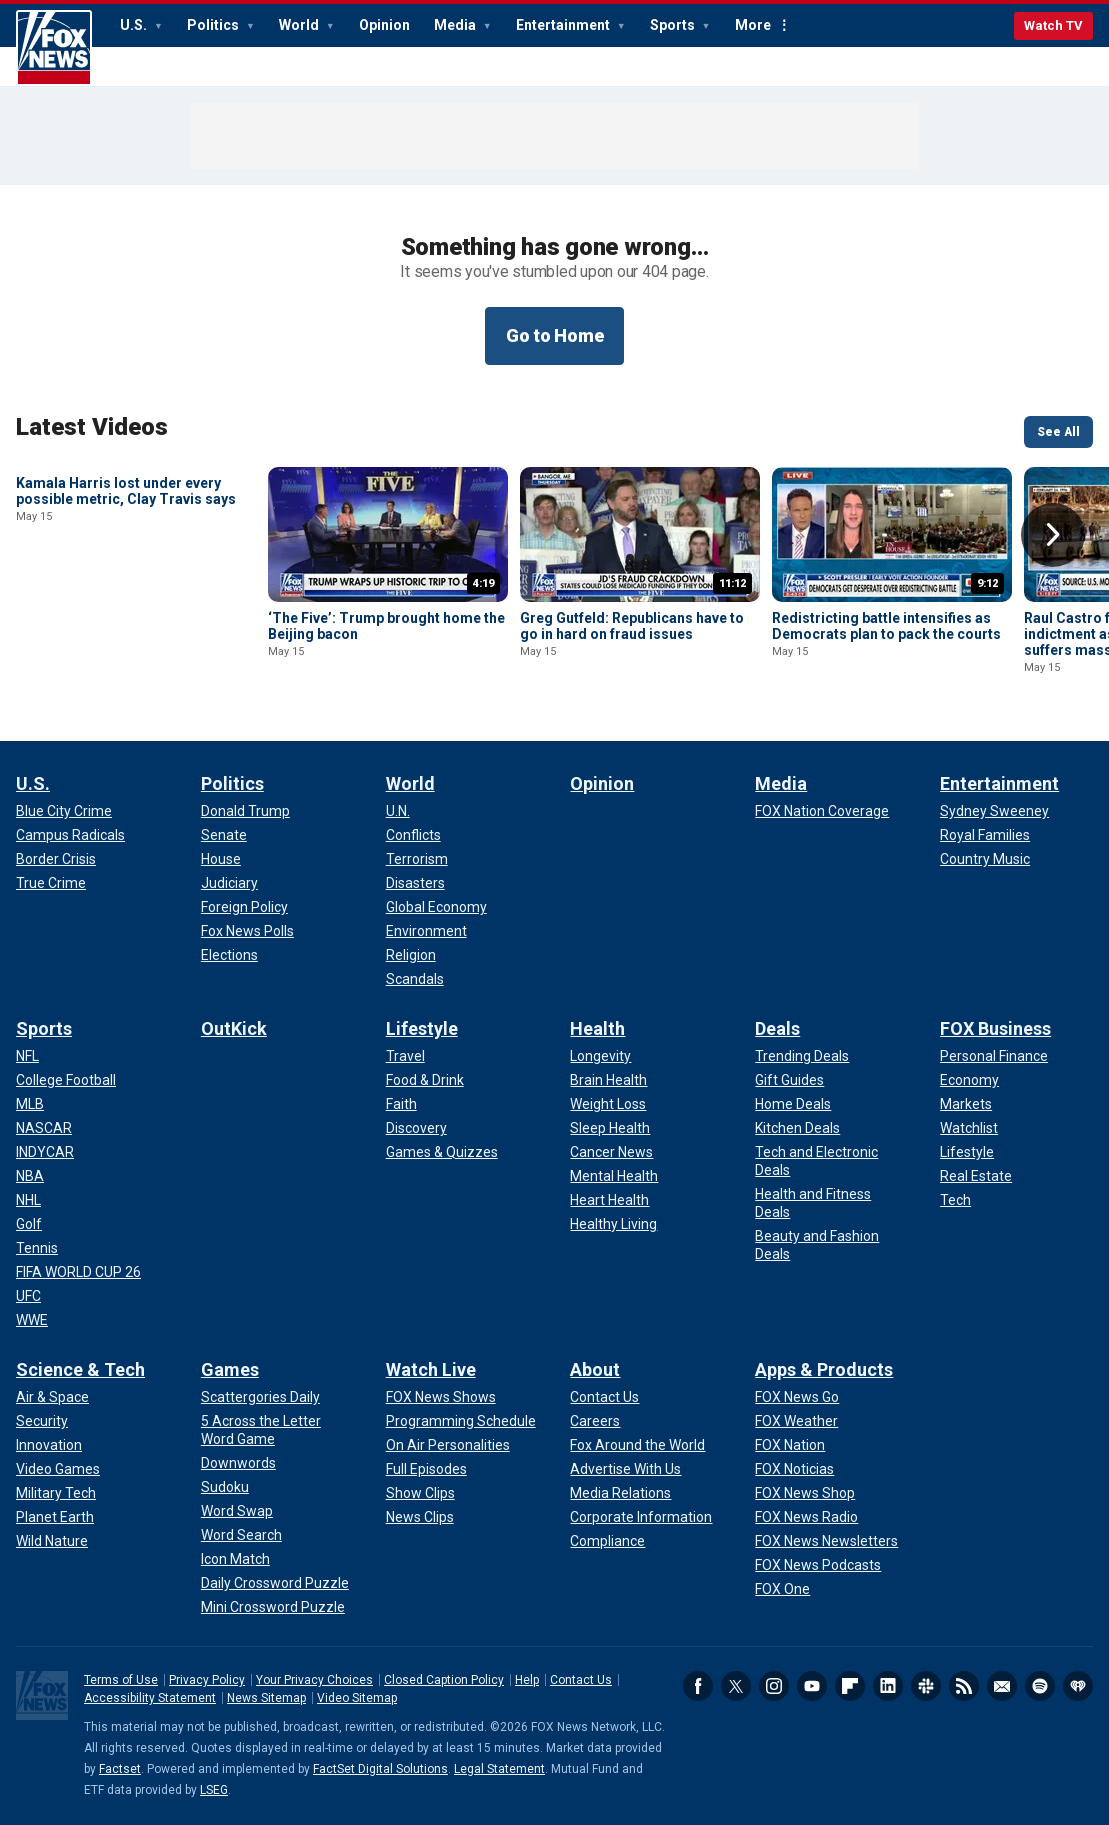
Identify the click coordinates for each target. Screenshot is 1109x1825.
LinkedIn (888, 1686)
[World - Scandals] (415, 979)
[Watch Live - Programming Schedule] (461, 1421)
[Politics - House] (221, 859)
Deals (777, 1028)
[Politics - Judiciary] (229, 883)
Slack (926, 1686)
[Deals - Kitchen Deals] (797, 1128)
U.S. (135, 25)
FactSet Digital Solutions (380, 1769)
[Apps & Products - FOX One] (782, 1589)
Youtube (812, 1686)
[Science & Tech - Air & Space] (52, 1397)
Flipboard (850, 1686)
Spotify (1040, 1686)
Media (456, 25)
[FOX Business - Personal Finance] (994, 1056)
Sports (674, 25)
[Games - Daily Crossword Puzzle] (275, 1583)
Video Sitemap (357, 1698)
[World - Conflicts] (413, 835)
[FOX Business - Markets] (966, 1104)
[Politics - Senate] (224, 835)
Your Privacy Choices (314, 1680)
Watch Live (431, 1369)
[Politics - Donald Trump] (245, 811)
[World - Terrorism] (417, 859)
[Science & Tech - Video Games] (58, 1469)
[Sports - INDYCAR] (45, 1152)
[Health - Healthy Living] (613, 1224)
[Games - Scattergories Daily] (260, 1397)
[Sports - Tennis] (37, 1248)
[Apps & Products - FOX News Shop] (805, 1493)
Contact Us (581, 1680)
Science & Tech (80, 1369)
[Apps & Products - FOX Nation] (790, 1445)
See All (1058, 432)
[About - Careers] (595, 1421)
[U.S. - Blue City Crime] (64, 811)
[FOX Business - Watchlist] (969, 1128)
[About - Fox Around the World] (637, 1445)
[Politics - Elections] (229, 955)
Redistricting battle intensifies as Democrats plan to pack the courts (886, 626)
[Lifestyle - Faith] (401, 1104)
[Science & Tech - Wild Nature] (52, 1541)
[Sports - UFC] (28, 1296)
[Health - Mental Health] (614, 1176)
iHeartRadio (1078, 1686)
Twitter (736, 1686)
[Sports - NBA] (30, 1176)
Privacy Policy (207, 1680)
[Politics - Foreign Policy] (244, 907)
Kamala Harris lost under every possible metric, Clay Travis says (126, 626)
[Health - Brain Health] (608, 1080)
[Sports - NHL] (28, 1200)
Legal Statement (499, 1769)
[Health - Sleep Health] (610, 1128)
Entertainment (564, 25)
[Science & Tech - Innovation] (49, 1445)
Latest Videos (92, 427)
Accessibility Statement (150, 1698)
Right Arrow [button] (1053, 535)
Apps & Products (824, 1369)
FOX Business (995, 1028)
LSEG (214, 1790)
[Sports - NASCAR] (44, 1128)
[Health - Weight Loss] (608, 1104)
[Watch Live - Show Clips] (420, 1493)
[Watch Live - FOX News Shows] (441, 1397)
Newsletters (1002, 1686)
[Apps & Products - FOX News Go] (797, 1397)
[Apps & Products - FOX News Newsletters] (826, 1541)
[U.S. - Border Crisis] (56, 859)
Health (597, 1028)
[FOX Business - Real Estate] (976, 1176)
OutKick (234, 1028)
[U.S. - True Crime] (51, 883)
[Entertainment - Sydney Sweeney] (994, 811)
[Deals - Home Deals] (793, 1104)
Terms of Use (121, 1680)
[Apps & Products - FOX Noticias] (794, 1469)
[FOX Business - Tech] (955, 1200)
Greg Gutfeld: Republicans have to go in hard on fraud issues (632, 626)
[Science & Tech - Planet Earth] (55, 1517)
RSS (964, 1686)
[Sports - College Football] (66, 1080)
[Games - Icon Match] (235, 1559)
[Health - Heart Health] (609, 1200)
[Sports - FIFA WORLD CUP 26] (78, 1272)
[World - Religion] (411, 955)
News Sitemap (266, 1698)
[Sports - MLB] (30, 1104)
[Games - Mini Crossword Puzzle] (273, 1607)
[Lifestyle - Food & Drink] (425, 1080)
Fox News (54, 48)
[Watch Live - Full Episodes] (426, 1469)
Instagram (774, 1686)
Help (527, 1680)
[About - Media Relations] (620, 1493)
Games (230, 1369)
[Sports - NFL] (27, 1056)
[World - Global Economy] (436, 907)
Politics (214, 25)
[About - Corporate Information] (641, 1517)
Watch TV (1053, 25)
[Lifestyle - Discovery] (416, 1128)
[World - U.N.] (398, 811)
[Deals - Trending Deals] (802, 1056)
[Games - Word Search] (241, 1535)
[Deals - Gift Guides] (789, 1080)
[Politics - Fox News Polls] (247, 931)
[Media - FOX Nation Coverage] (822, 811)
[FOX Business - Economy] (969, 1080)
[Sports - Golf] (29, 1224)
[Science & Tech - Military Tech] (56, 1493)
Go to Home (555, 335)
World (300, 25)
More (753, 25)
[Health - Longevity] (600, 1056)
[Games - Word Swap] (237, 1511)
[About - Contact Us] (604, 1397)
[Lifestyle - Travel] (405, 1056)
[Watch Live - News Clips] (420, 1517)
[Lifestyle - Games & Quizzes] (442, 1152)
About (595, 1369)
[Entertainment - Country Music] (985, 859)
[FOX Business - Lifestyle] (967, 1152)
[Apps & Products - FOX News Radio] (806, 1517)
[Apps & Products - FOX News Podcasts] (818, 1565)
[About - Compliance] (607, 1541)
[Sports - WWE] (32, 1320)
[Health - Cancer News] (611, 1152)
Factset (120, 1769)
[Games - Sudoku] (225, 1487)
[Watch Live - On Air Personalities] (448, 1445)
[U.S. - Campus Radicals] (70, 835)
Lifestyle (422, 1028)
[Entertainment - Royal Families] (985, 835)
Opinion (384, 25)
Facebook (698, 1686)
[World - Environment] (426, 931)
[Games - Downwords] (238, 1463)
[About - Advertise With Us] (625, 1469)
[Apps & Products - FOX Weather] (796, 1421)
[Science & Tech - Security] (42, 1421)
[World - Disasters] (415, 883)
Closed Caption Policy (444, 1680)
